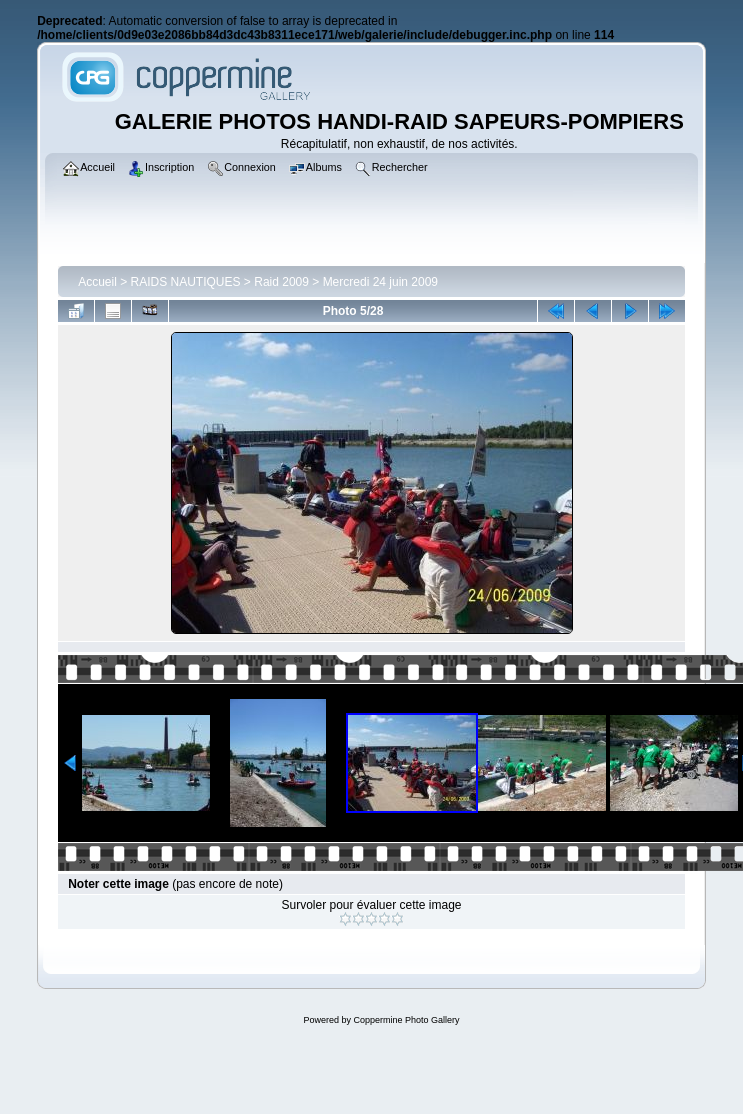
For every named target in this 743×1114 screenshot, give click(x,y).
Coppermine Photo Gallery (406, 1020)
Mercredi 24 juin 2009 (380, 282)
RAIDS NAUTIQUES (186, 282)
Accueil (97, 282)
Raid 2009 (281, 282)
